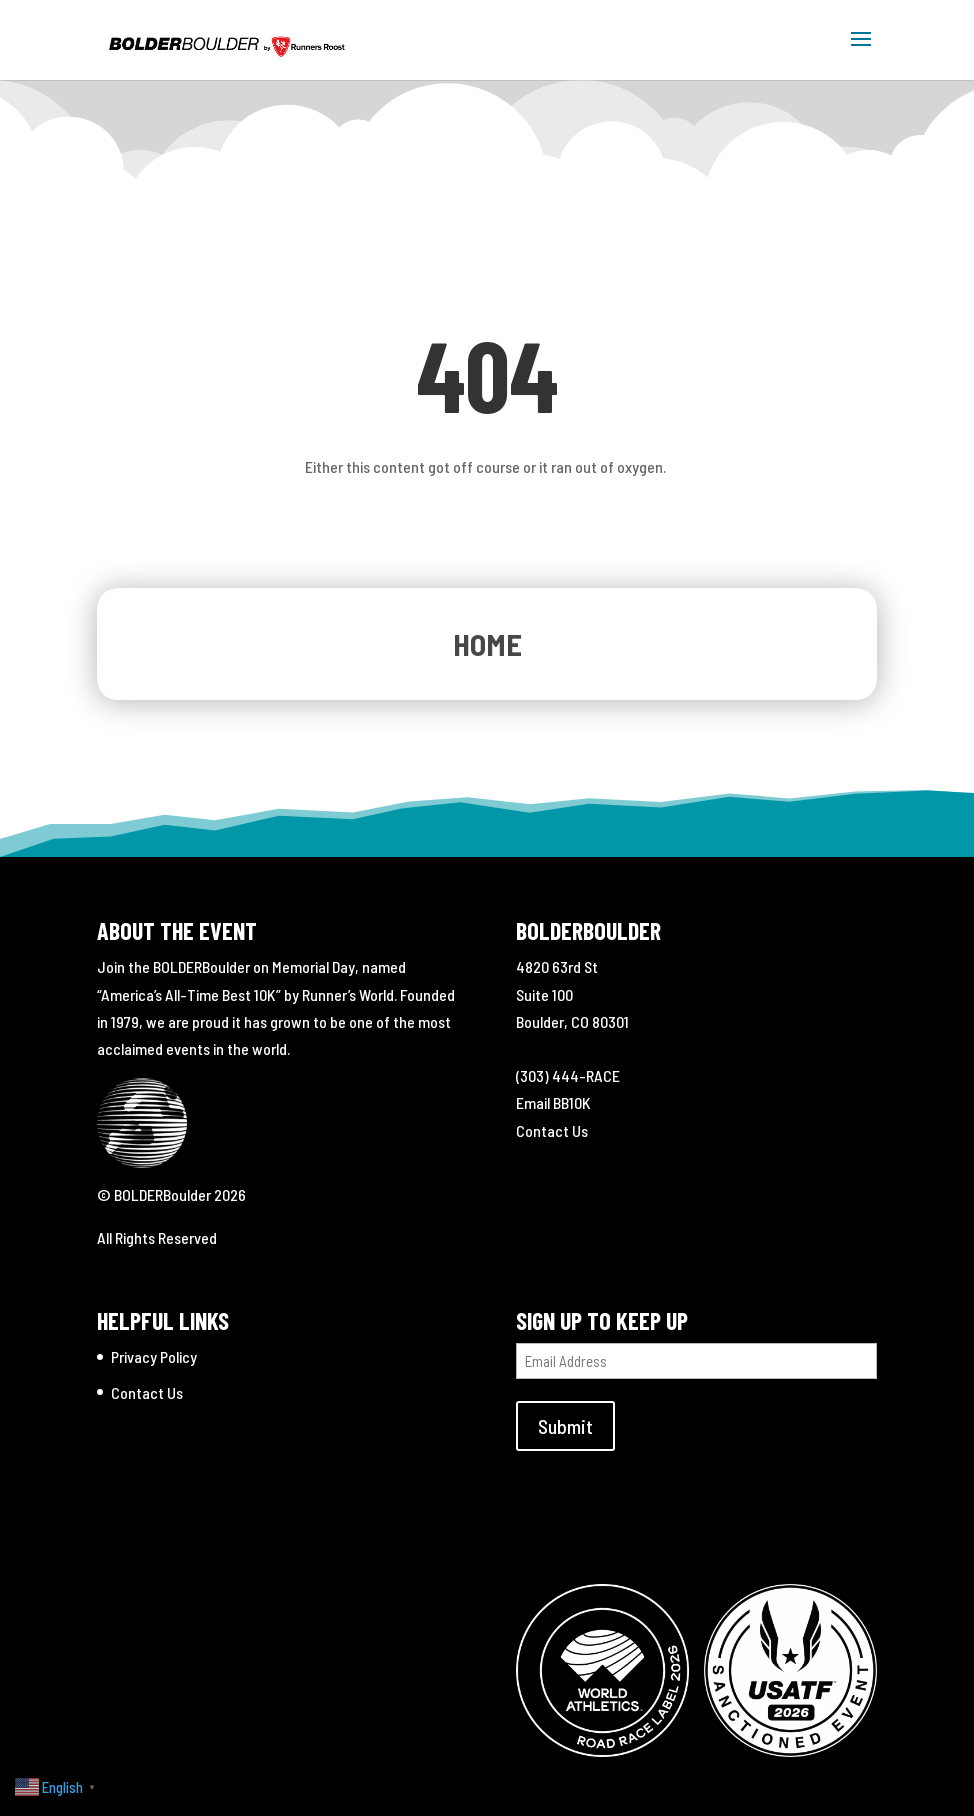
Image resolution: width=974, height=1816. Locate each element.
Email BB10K (553, 1102)
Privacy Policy (154, 1356)
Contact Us (552, 1130)
